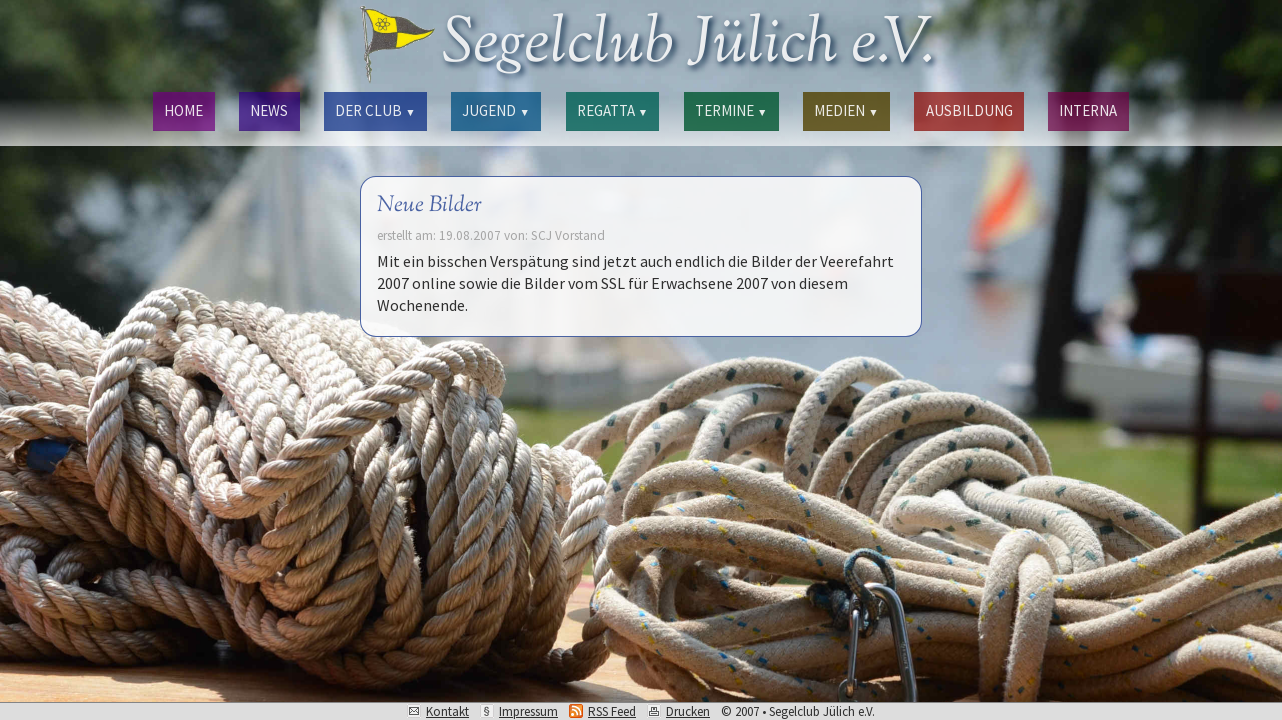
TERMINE (731, 110)
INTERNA (1088, 110)
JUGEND (495, 110)
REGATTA (612, 110)
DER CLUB (375, 110)
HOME (183, 110)
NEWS (269, 110)
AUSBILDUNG (969, 110)
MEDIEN (846, 110)
